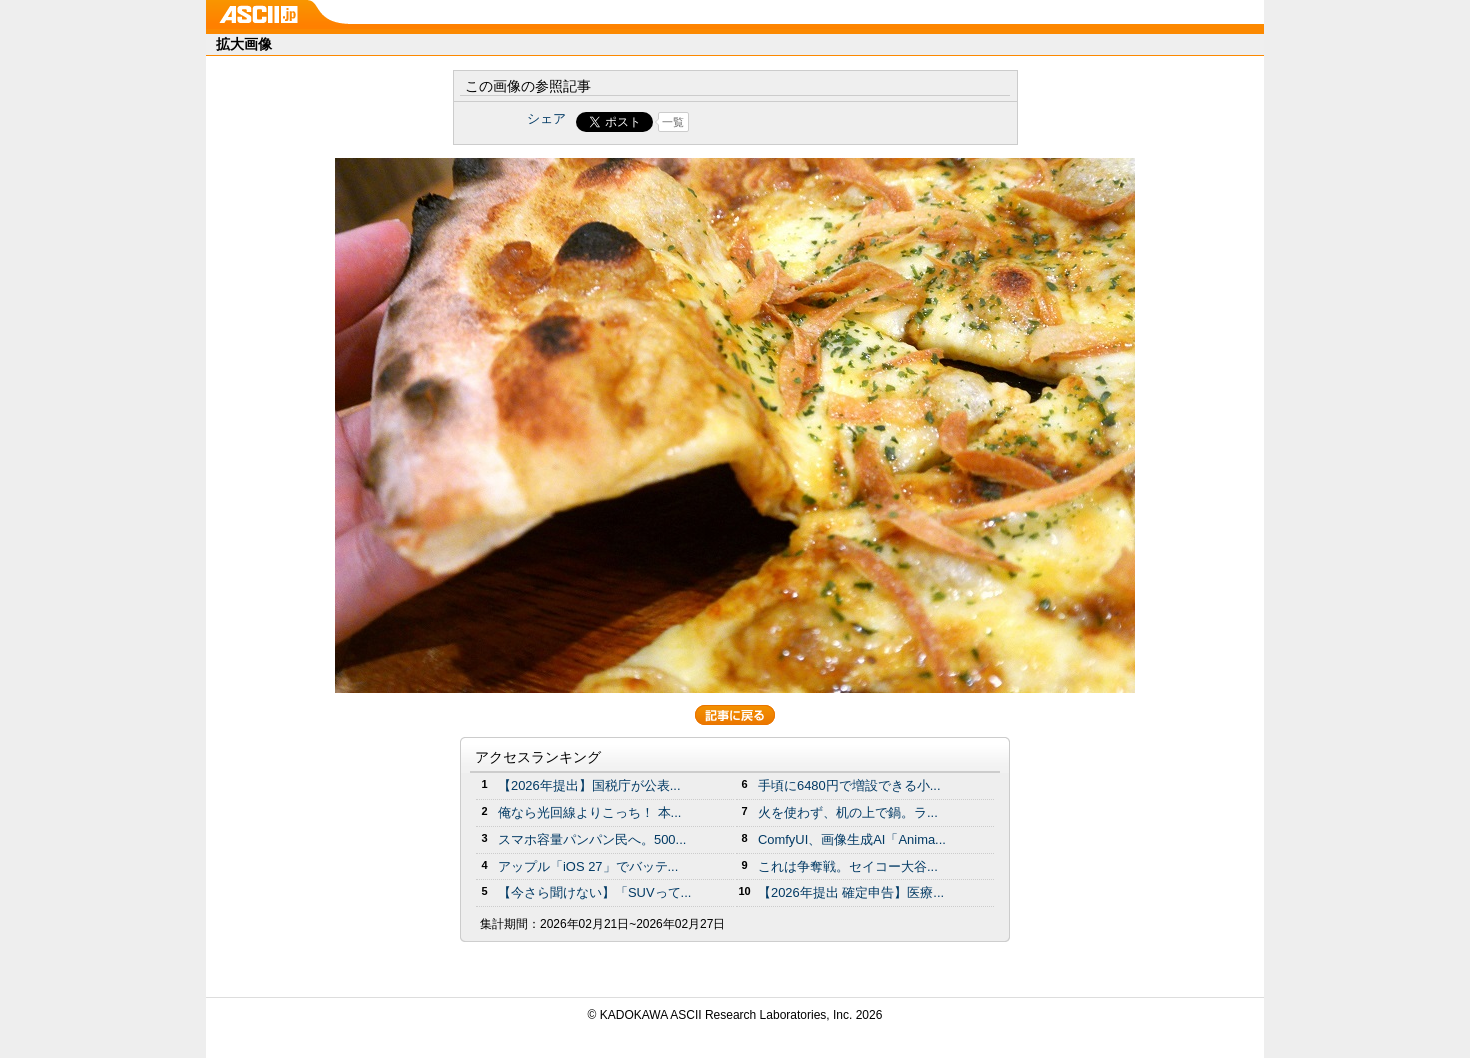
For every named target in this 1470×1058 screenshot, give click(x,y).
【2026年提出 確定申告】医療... (851, 892)
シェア (546, 118)
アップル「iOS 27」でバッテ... (588, 866)
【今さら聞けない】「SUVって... (594, 892)
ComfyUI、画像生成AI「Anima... (852, 839)
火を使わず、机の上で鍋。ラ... (848, 812)
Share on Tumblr (809, 122)
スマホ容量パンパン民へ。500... (592, 839)
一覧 (673, 122)
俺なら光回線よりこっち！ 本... (589, 812)
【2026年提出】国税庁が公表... (589, 785)
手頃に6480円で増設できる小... (849, 785)
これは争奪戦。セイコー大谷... (848, 866)
